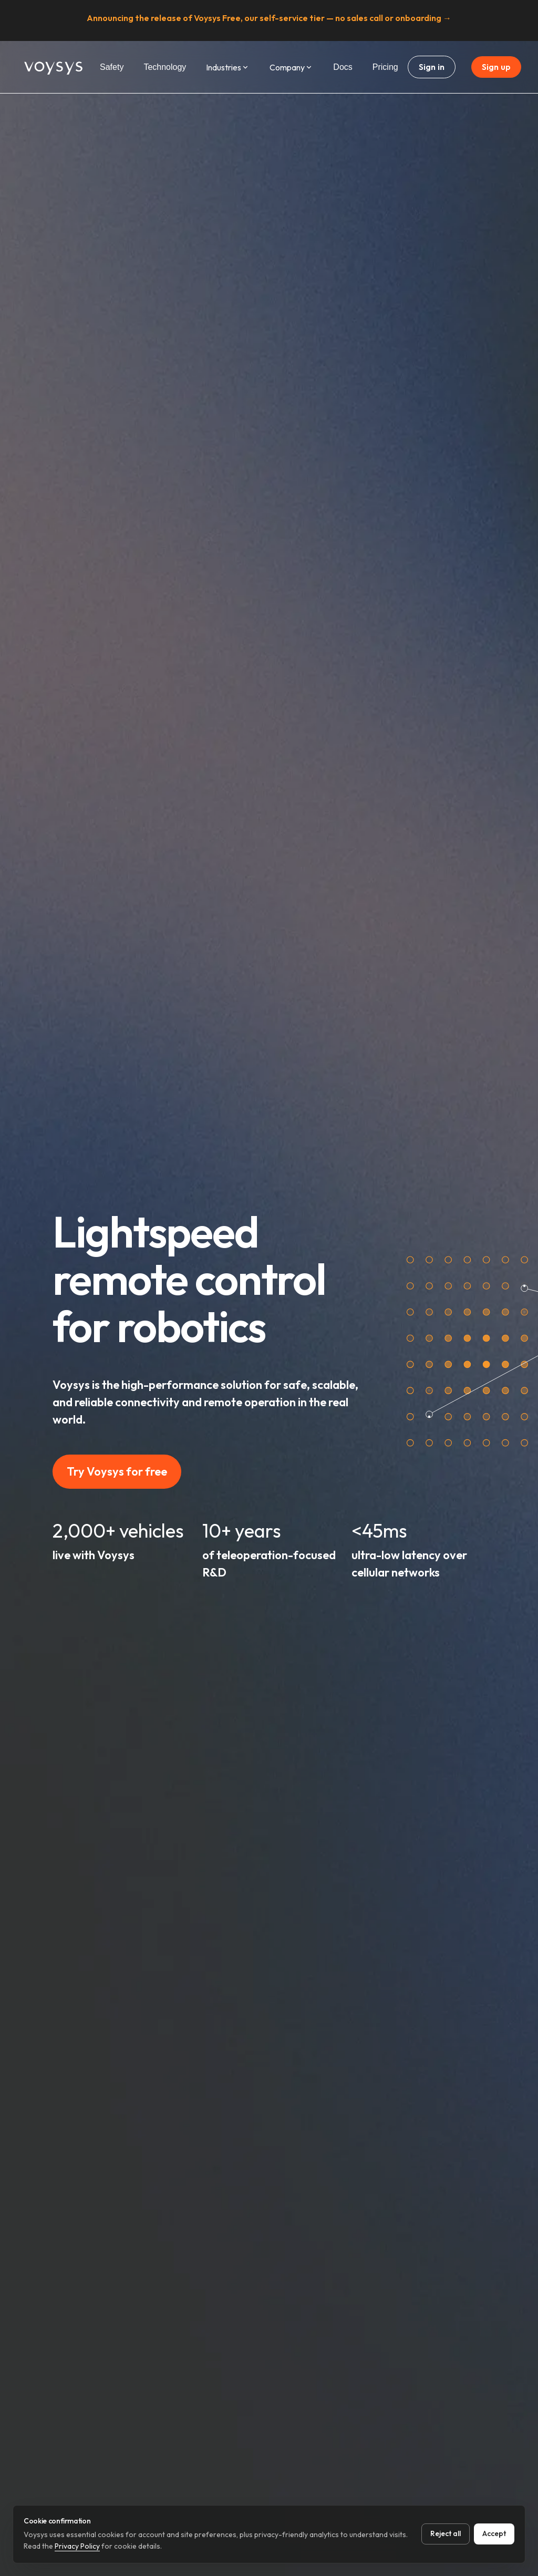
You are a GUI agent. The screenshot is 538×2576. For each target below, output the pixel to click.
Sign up (496, 66)
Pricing (385, 67)
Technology (164, 67)
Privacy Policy (77, 2546)
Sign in (431, 66)
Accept (494, 2533)
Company (291, 67)
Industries (228, 67)
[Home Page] (53, 67)
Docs (342, 67)
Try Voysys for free (117, 1471)
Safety (111, 67)
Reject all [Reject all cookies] (445, 2533)
